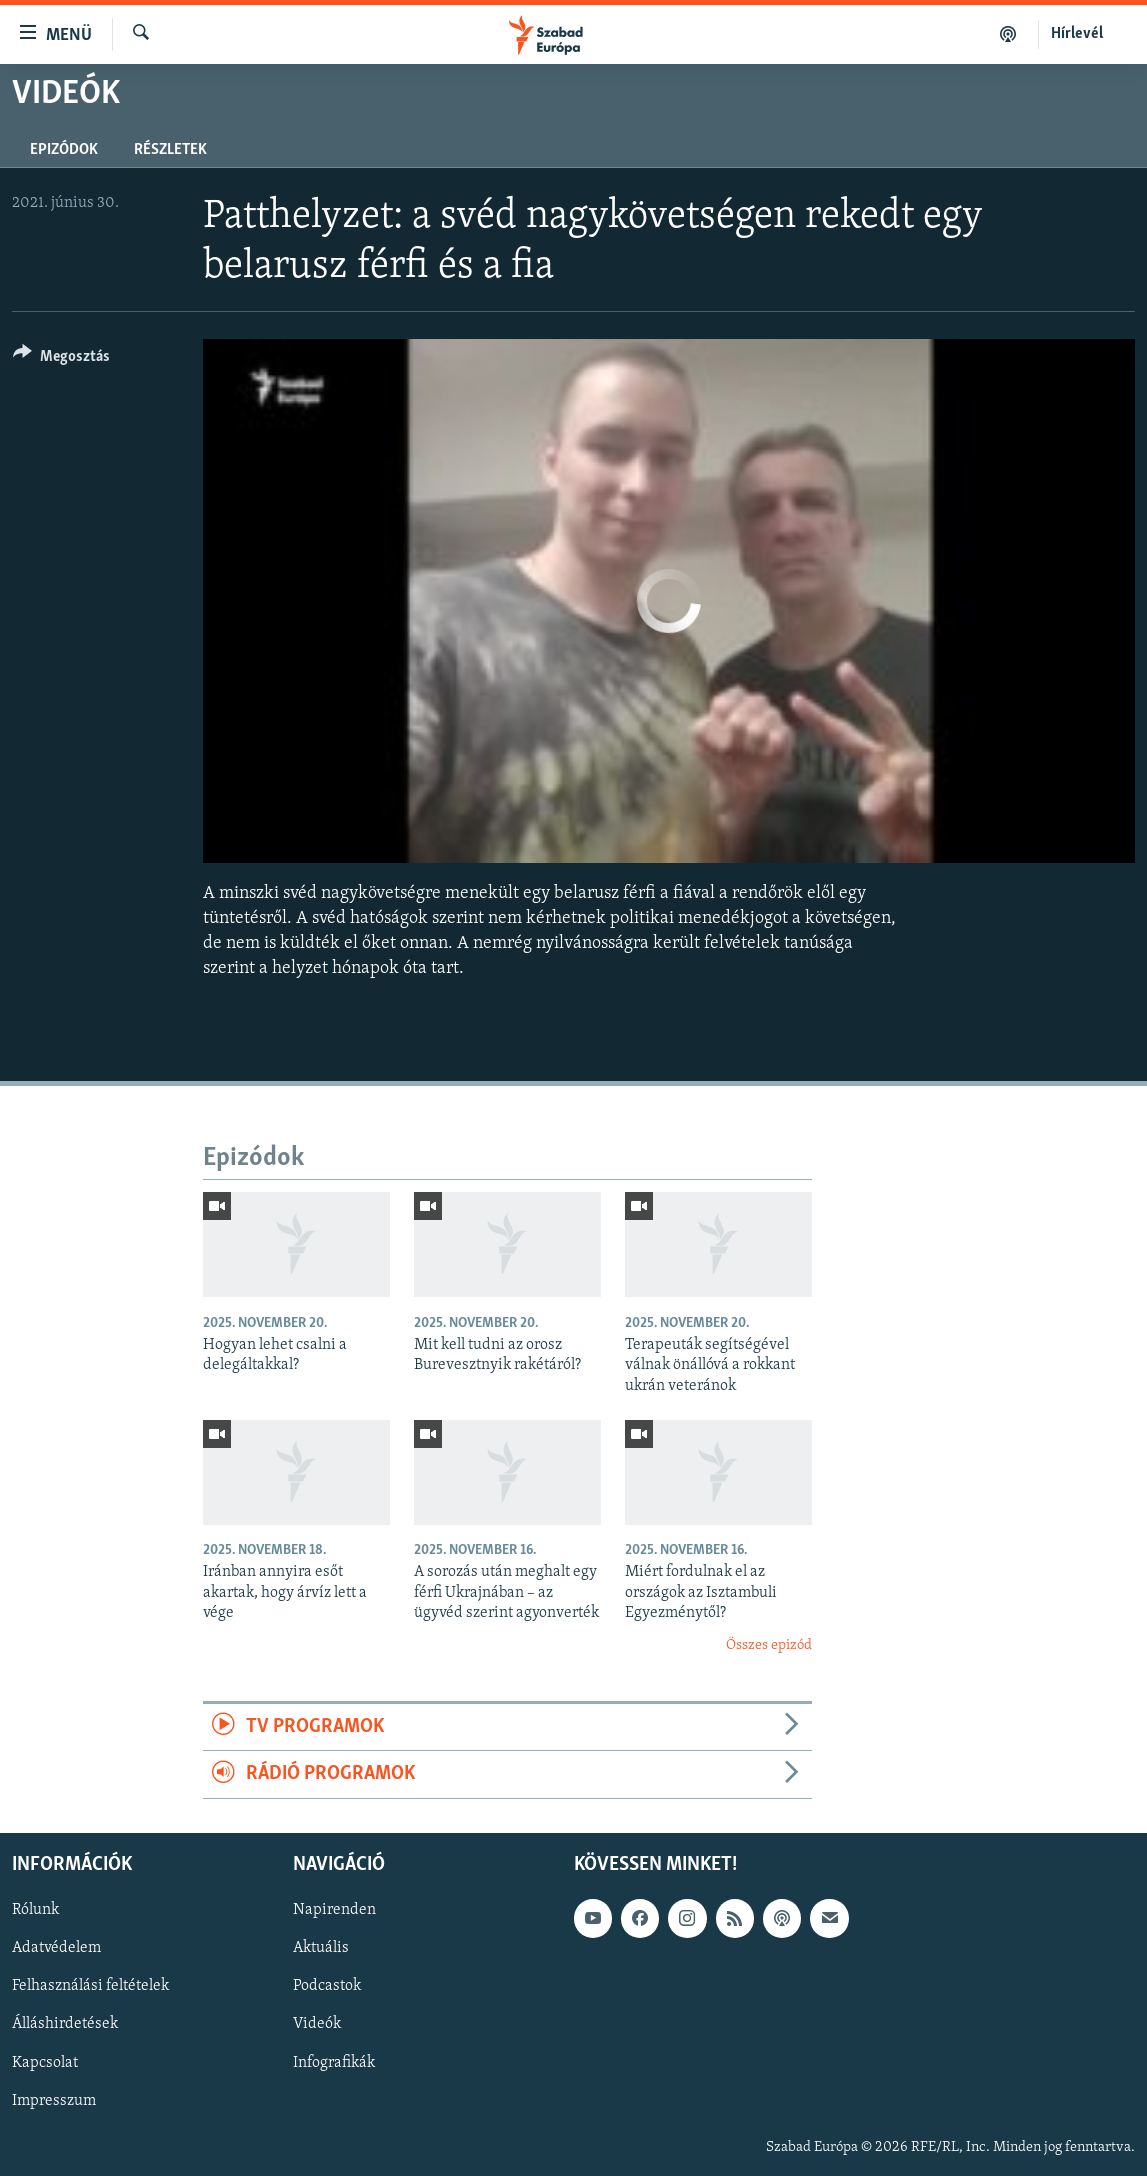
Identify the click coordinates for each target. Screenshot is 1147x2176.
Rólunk (35, 1910)
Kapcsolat (45, 2062)
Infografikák (334, 2062)
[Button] (61, 359)
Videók (317, 2024)
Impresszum (54, 2100)
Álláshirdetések (65, 2024)
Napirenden (334, 1910)
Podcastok (327, 1986)
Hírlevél (1077, 34)
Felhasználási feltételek (90, 1986)
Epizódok (64, 150)
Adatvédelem (56, 1948)
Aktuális (321, 1948)
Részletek (170, 150)
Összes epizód (769, 1645)
